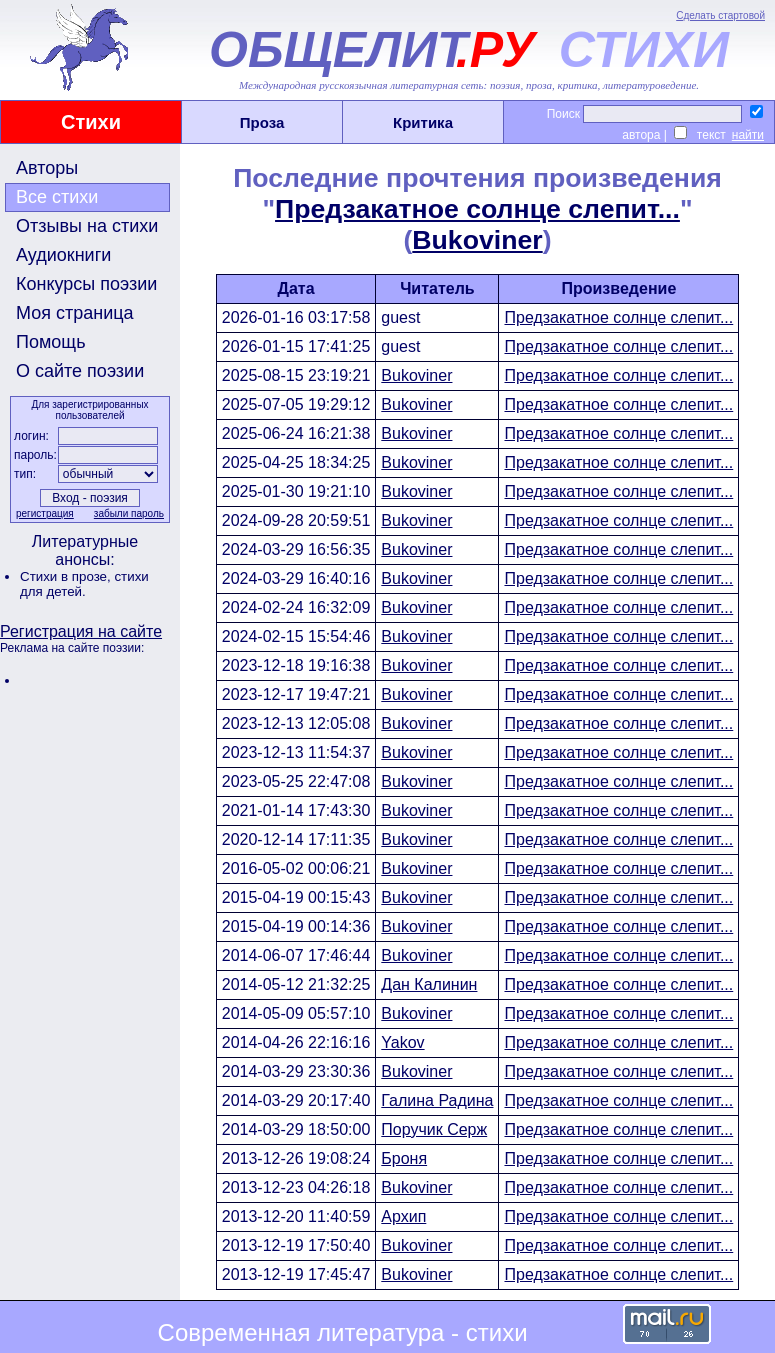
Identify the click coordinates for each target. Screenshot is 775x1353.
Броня (404, 1158)
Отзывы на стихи (87, 226)
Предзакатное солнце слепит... (477, 209)
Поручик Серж (434, 1129)
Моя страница (75, 313)
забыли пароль (129, 513)
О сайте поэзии (80, 371)
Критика (423, 122)
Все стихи (57, 197)
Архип (403, 1216)
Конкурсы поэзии (86, 284)
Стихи (91, 122)
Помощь (51, 342)
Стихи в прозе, (67, 576)
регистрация (45, 513)
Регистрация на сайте (81, 631)
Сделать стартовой (720, 15)
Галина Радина (437, 1100)
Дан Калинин (429, 984)
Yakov (402, 1042)
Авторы (47, 168)
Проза (262, 122)
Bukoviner (477, 240)
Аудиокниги (63, 255)
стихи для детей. (84, 584)
